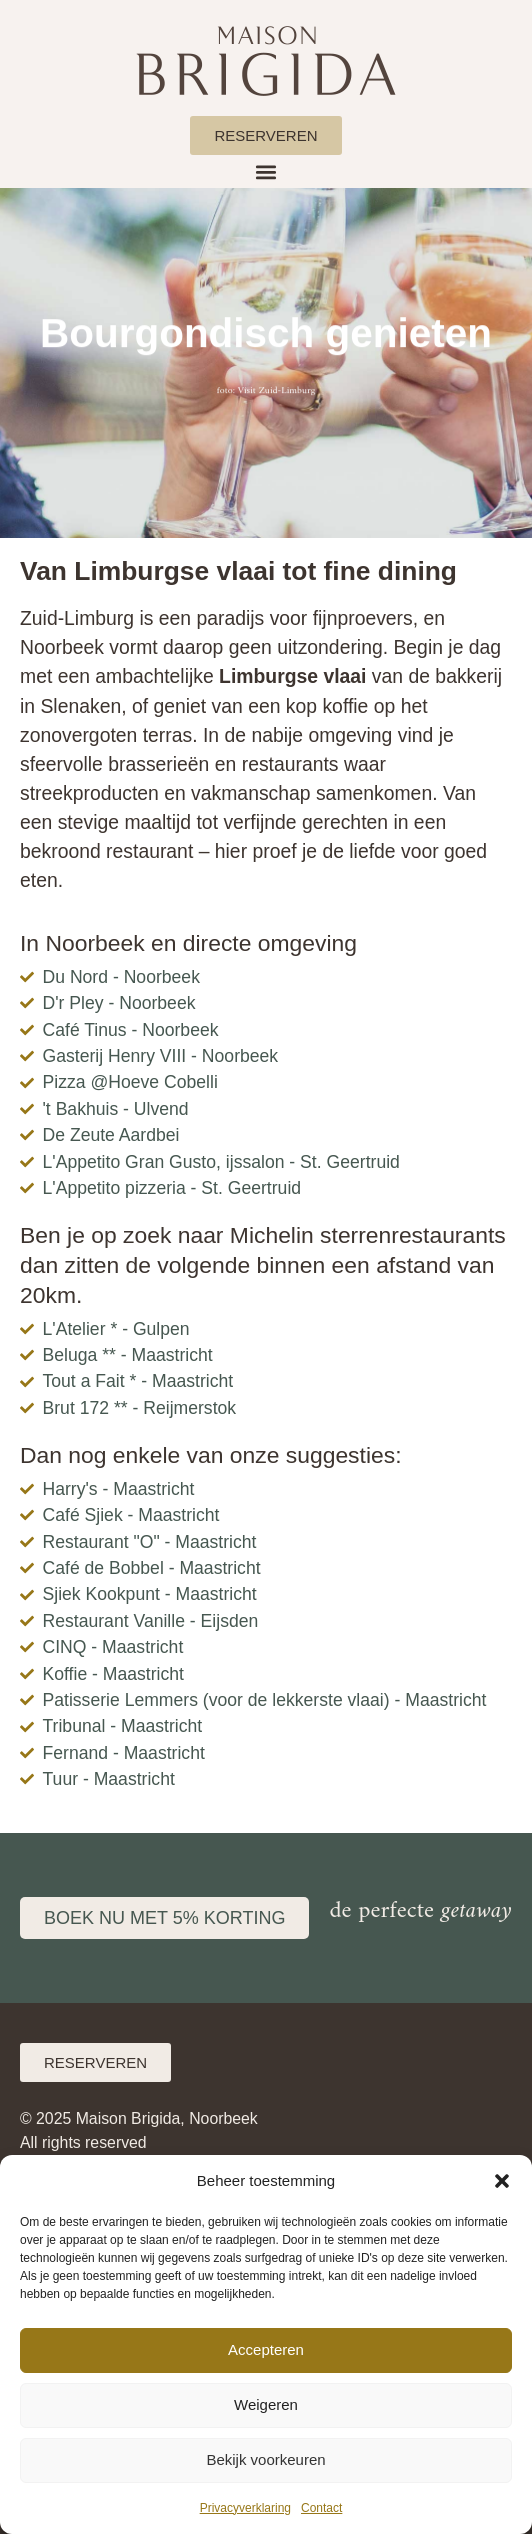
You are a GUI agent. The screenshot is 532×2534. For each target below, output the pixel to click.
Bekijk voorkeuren (265, 2459)
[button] (502, 2181)
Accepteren (266, 2349)
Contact (321, 2508)
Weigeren (266, 2404)
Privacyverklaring (245, 2508)
